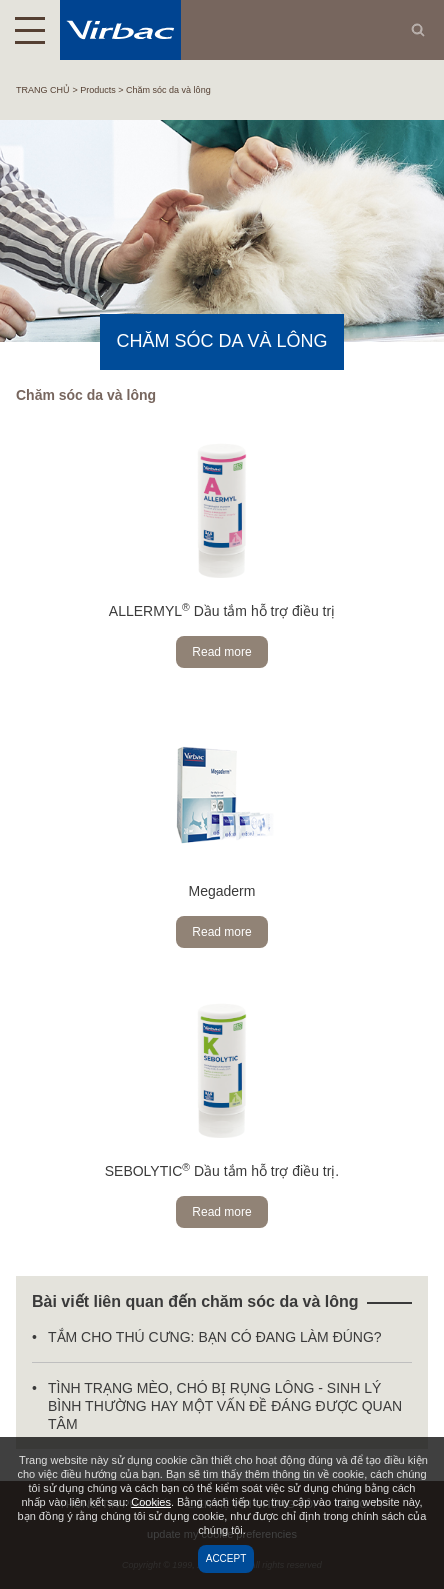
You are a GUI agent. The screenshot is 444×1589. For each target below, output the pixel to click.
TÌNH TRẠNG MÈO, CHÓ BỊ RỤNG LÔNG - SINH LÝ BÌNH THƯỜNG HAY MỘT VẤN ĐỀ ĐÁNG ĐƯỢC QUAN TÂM (225, 1406)
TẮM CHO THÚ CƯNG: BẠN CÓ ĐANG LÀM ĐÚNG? (215, 1337)
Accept (226, 1558)
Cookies (151, 1502)
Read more (221, 652)
